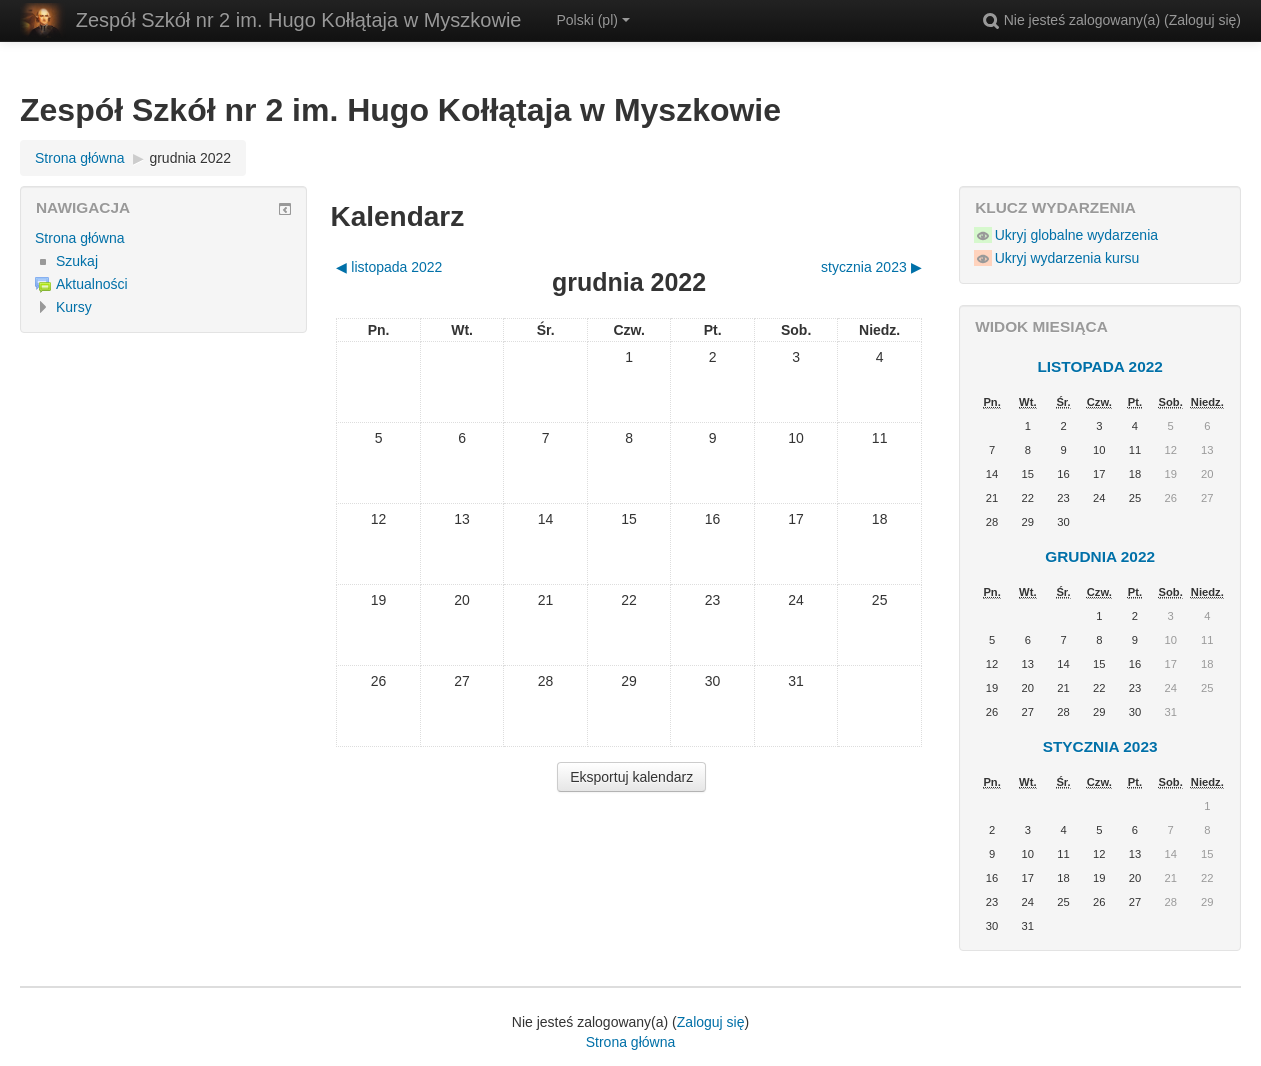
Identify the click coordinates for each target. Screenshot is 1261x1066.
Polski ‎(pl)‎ (592, 20)
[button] (991, 20)
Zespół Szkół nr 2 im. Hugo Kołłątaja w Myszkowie (299, 20)
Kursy (74, 307)
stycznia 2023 (1100, 746)
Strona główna (80, 238)
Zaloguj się (1203, 20)
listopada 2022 (1099, 366)
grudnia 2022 (190, 158)
